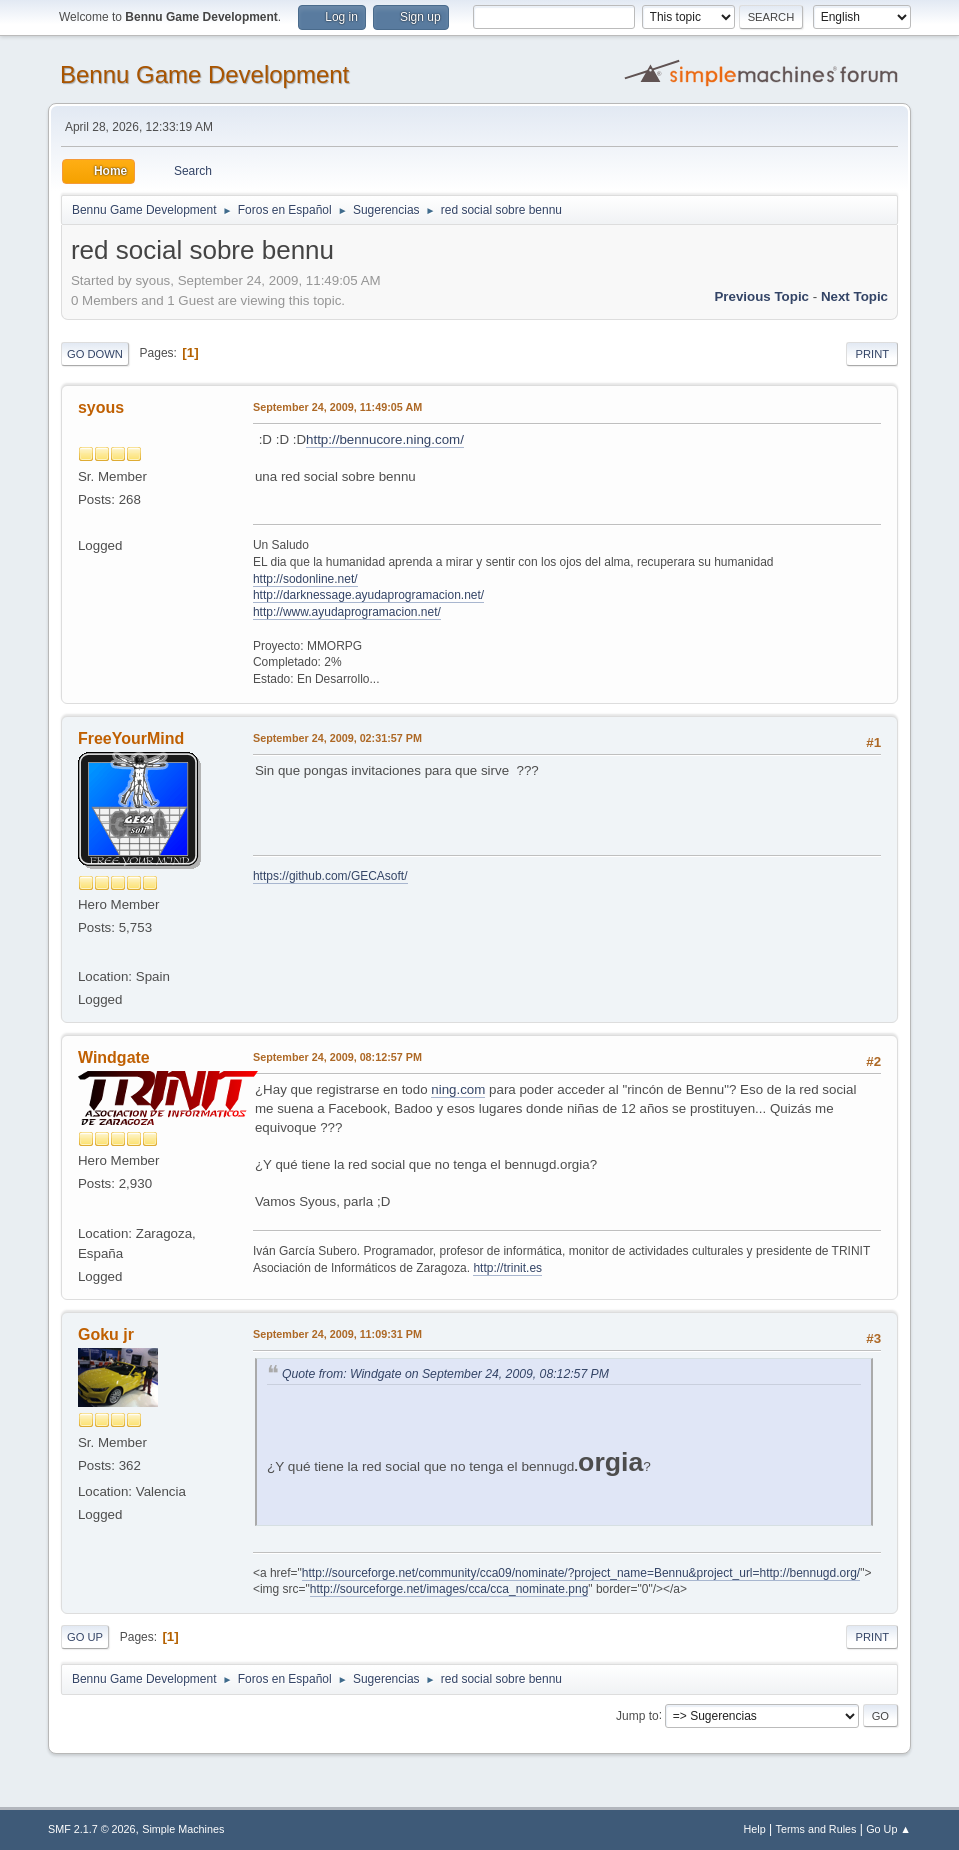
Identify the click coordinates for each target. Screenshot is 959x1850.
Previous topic (761, 296)
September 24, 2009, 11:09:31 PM (337, 1334)
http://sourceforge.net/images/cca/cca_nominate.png (449, 1589)
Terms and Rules (816, 1829)
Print (872, 354)
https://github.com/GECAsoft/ (330, 876)
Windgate (114, 1057)
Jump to (637, 1715)
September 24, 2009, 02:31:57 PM (337, 738)
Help (755, 1829)
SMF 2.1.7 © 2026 (92, 1829)
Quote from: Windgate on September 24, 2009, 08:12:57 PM (445, 1374)
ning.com (458, 1089)
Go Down (95, 354)
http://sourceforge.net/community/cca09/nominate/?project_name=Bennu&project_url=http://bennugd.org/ (581, 1573)
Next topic (854, 296)
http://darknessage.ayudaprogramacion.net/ (368, 595)
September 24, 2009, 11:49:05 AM (337, 407)
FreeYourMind (131, 738)
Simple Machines (183, 1829)
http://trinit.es (507, 1268)
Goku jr (106, 1334)
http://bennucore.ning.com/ (385, 439)
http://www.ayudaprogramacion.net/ (347, 612)
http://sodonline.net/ (305, 579)
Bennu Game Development (204, 74)
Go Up (85, 1637)
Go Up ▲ (888, 1829)
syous (101, 407)
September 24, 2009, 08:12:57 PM (337, 1057)
